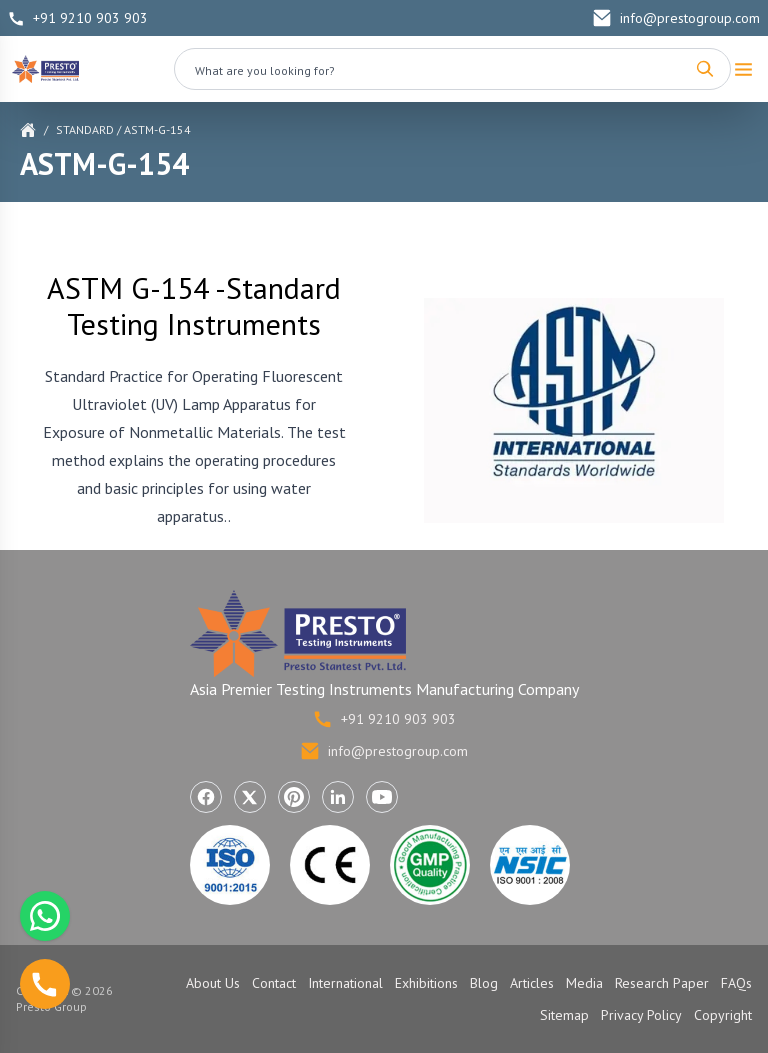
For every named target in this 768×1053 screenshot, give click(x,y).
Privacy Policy (641, 1015)
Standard (85, 129)
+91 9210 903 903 (78, 18)
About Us (213, 983)
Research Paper (662, 983)
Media (584, 983)
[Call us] (45, 984)
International (345, 983)
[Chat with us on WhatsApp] (45, 916)
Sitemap (564, 1015)
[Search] (705, 69)
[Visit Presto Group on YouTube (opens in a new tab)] (382, 797)
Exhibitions (426, 983)
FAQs (736, 983)
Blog (484, 983)
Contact (274, 983)
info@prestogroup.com (676, 18)
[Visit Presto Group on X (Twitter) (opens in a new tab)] (250, 797)
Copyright (723, 1015)
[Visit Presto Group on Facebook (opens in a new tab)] (206, 797)
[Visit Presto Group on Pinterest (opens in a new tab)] (294, 797)
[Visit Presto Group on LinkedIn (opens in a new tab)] (338, 797)
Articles (532, 983)
